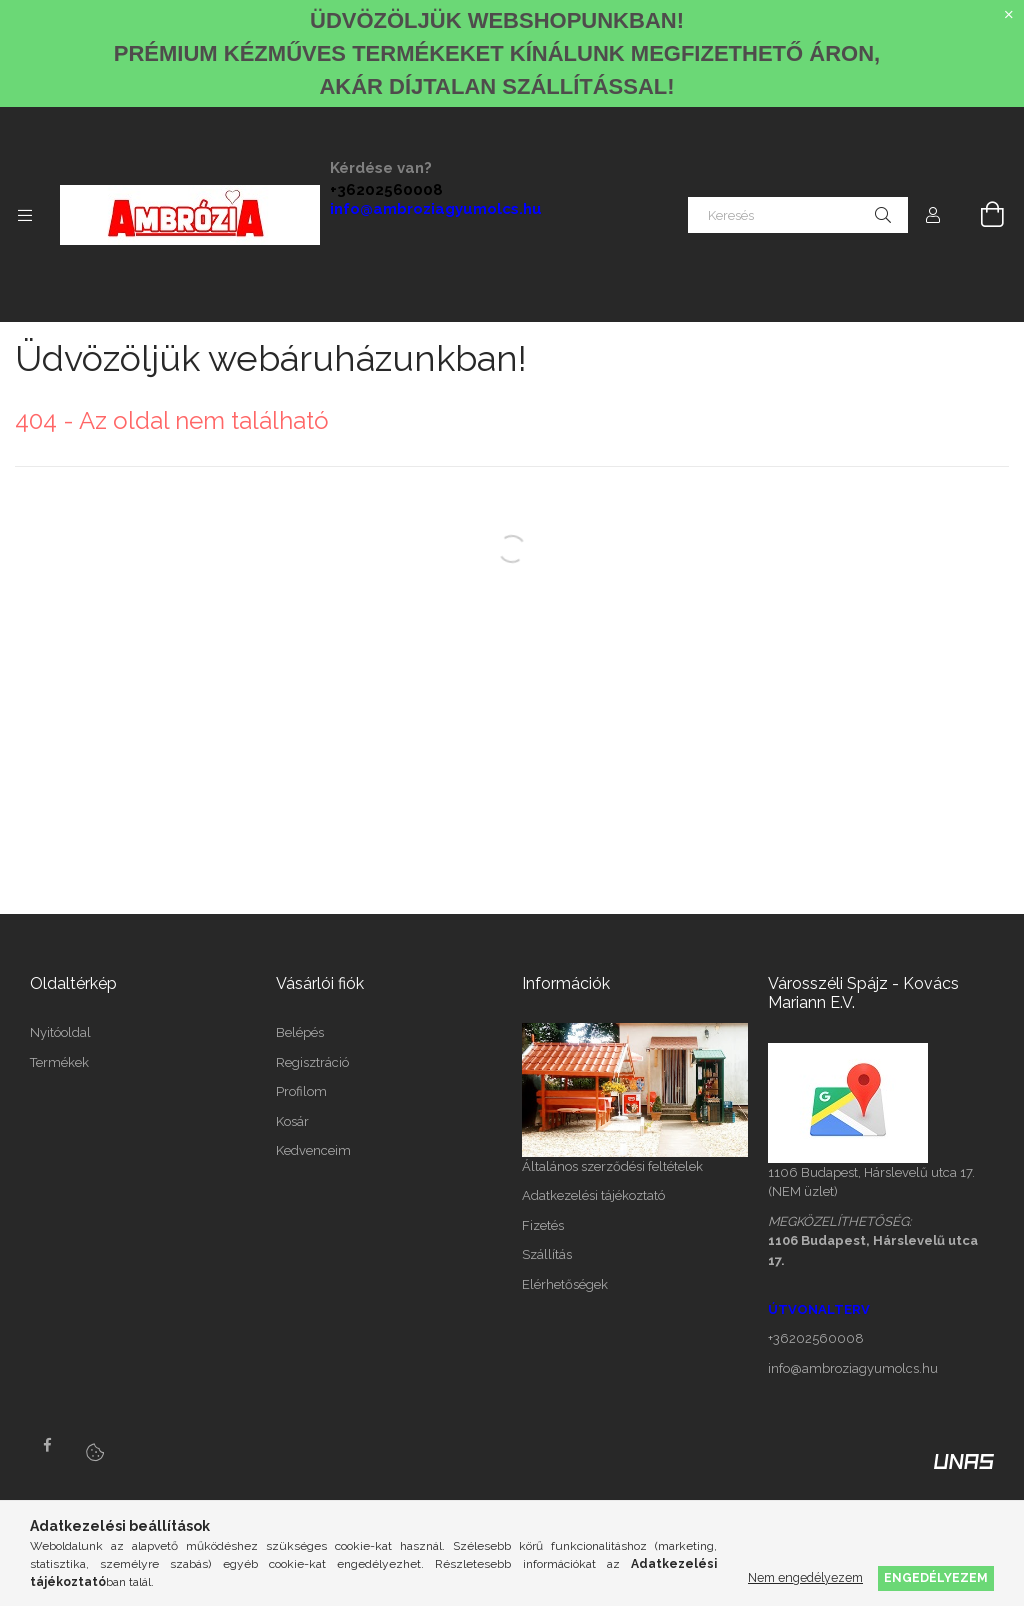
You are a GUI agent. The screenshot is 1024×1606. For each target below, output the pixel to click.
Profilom (301, 1091)
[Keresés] (798, 215)
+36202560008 (386, 190)
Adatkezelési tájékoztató (593, 1195)
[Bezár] (1009, 15)
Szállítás (547, 1254)
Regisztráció (312, 1062)
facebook (47, 1445)
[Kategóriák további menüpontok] (25, 215)
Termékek (59, 1062)
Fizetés (543, 1225)
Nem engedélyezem (805, 1577)
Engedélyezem (936, 1577)
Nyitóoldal (60, 1032)
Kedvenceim (313, 1150)
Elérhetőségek (565, 1284)
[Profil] (933, 215)
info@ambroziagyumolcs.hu (436, 209)
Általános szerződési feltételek (612, 1166)
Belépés (300, 1032)
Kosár (292, 1121)
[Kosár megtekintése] (981, 215)
